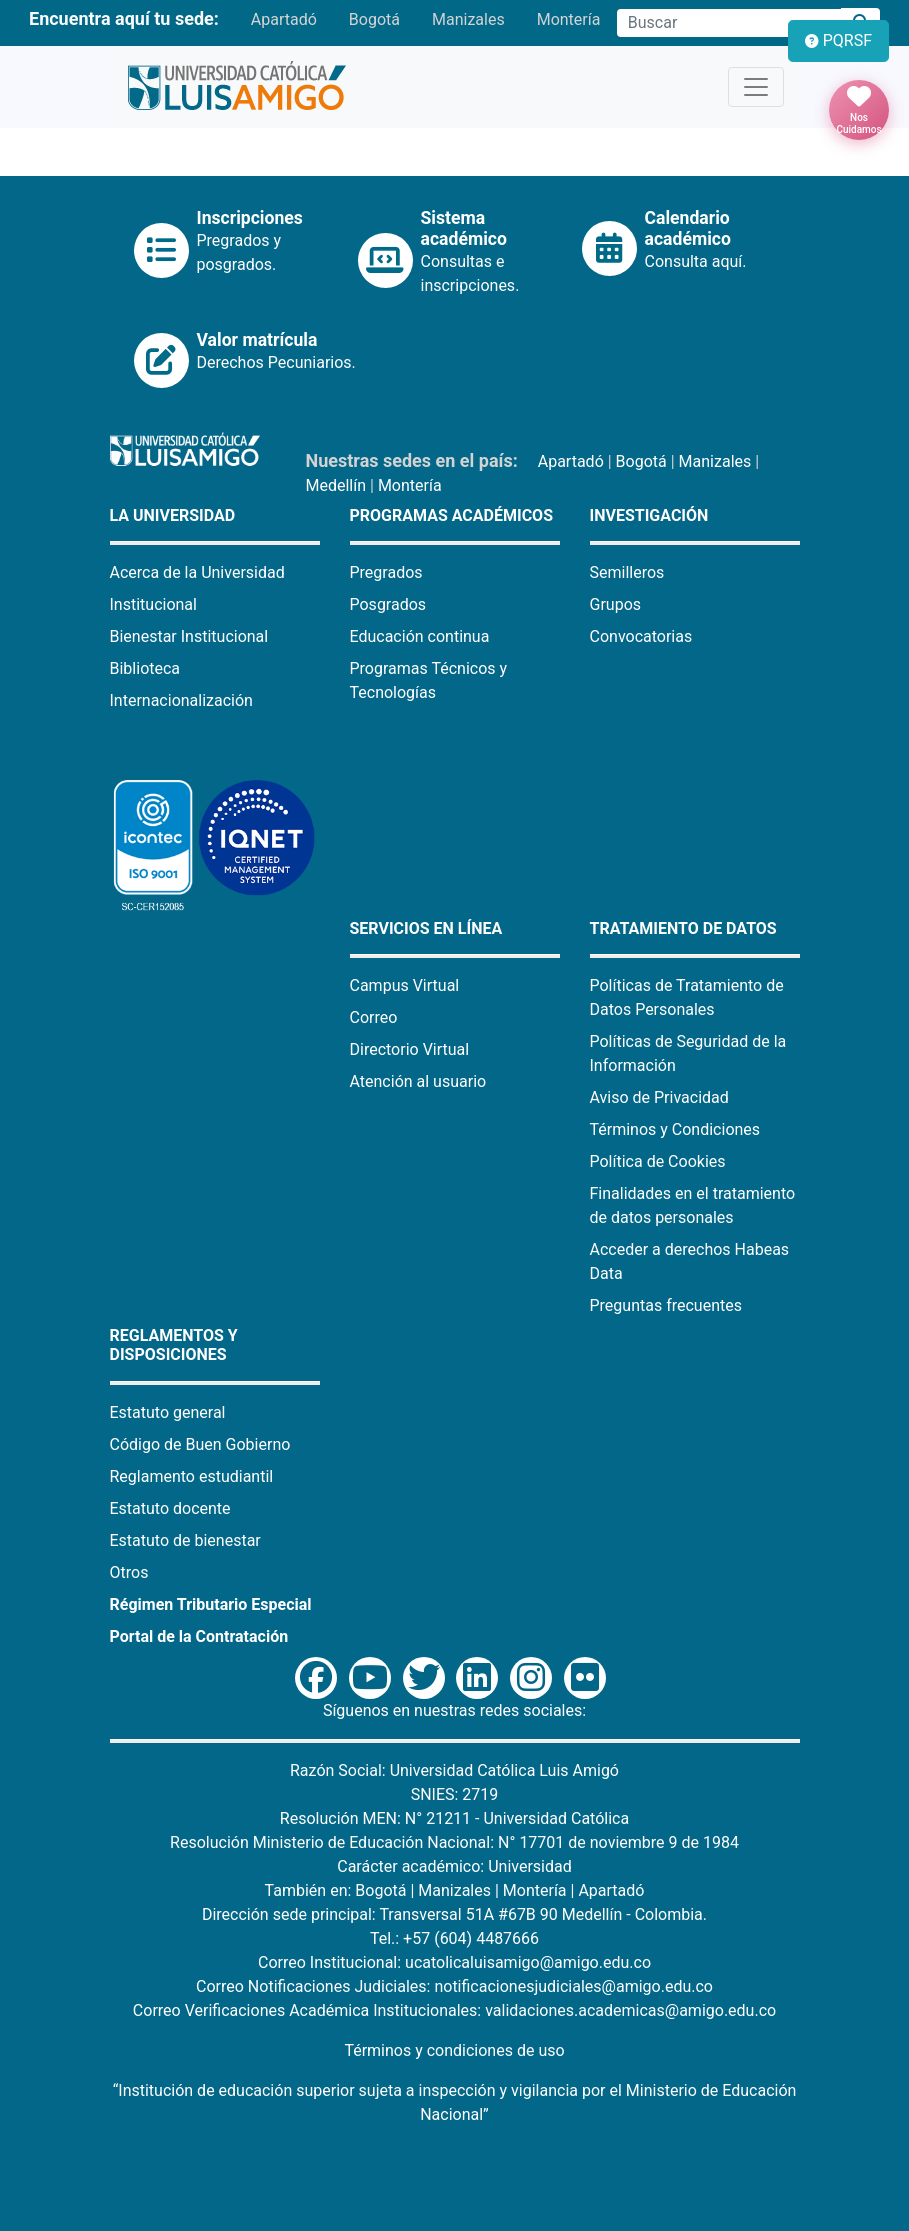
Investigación (649, 515)
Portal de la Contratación (199, 1636)
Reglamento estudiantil (192, 1476)
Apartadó (284, 19)
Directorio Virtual (410, 1049)
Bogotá (374, 19)
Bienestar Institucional (189, 636)
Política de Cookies (658, 1161)
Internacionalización (181, 700)
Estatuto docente (170, 1508)
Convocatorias (641, 636)
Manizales (468, 19)
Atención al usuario (418, 1081)
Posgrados (388, 604)
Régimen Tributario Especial (211, 1604)
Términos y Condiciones (675, 1129)
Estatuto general (168, 1412)
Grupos (616, 604)
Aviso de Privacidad (659, 1097)
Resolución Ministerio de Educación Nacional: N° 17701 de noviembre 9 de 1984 (454, 1842)
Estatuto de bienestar (185, 1540)
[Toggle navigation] (756, 87)
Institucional (153, 604)
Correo (374, 1017)
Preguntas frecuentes (666, 1305)
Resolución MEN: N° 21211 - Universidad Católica (454, 1818)
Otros (129, 1572)
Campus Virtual (405, 985)
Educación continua (420, 636)
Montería (569, 19)
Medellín (336, 485)
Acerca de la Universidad (197, 572)
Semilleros (627, 572)
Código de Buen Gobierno (200, 1444)
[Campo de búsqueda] (729, 23)
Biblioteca (145, 668)
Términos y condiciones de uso (454, 2050)
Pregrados (386, 572)
